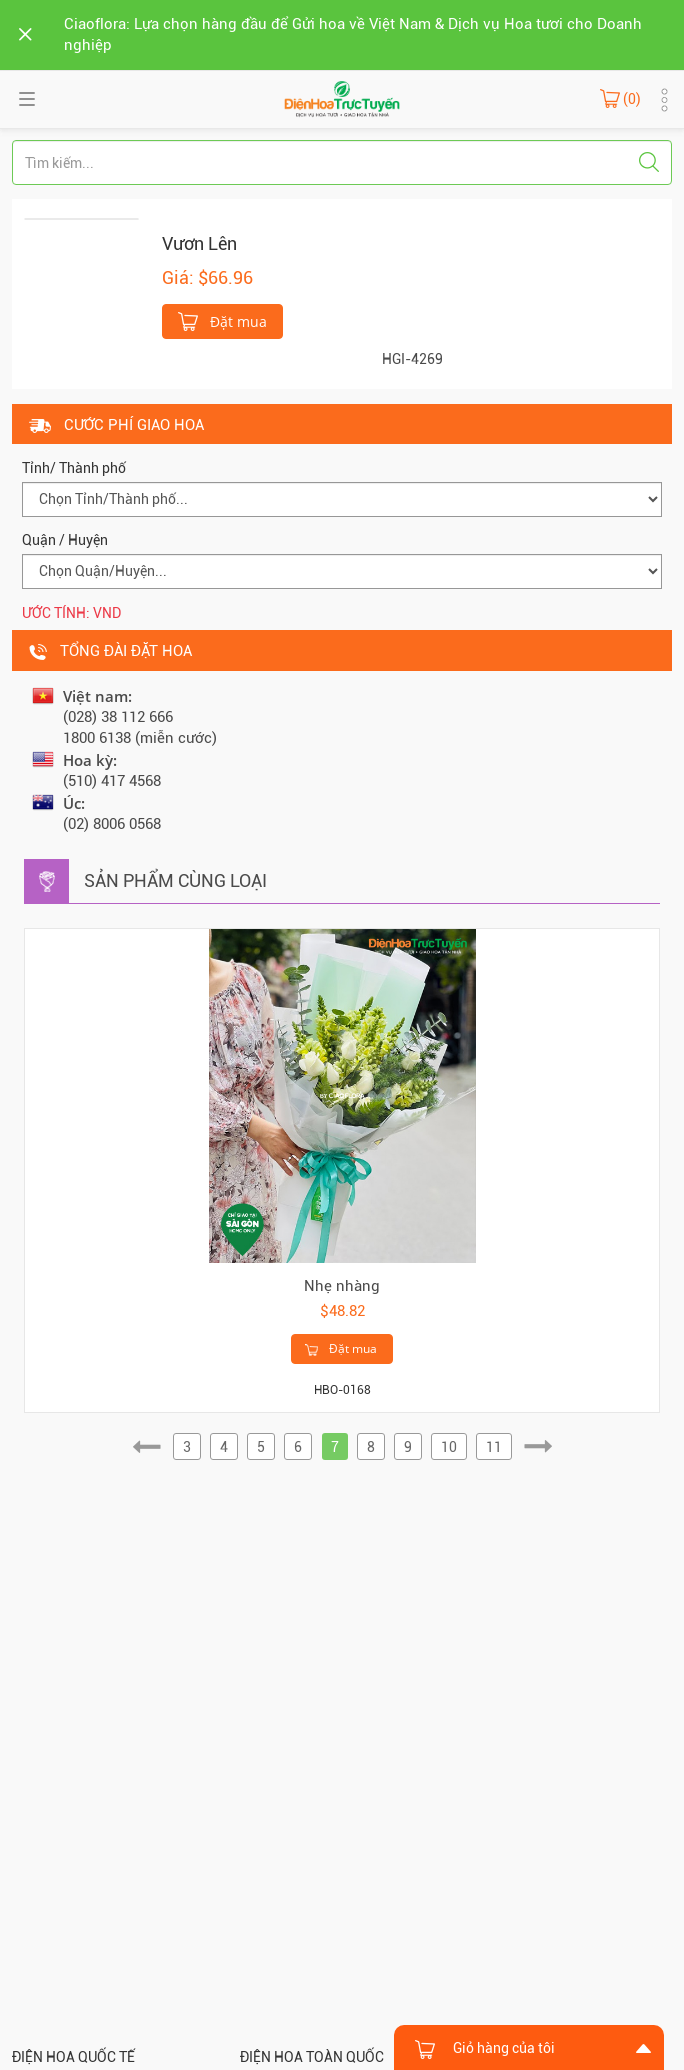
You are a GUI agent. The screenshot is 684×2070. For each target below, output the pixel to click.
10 (449, 1447)
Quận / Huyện (65, 540)
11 (494, 1447)
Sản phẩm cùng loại (175, 880)
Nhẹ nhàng (342, 1286)
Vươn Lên (199, 243)
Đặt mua (222, 320)
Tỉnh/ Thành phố (74, 468)
